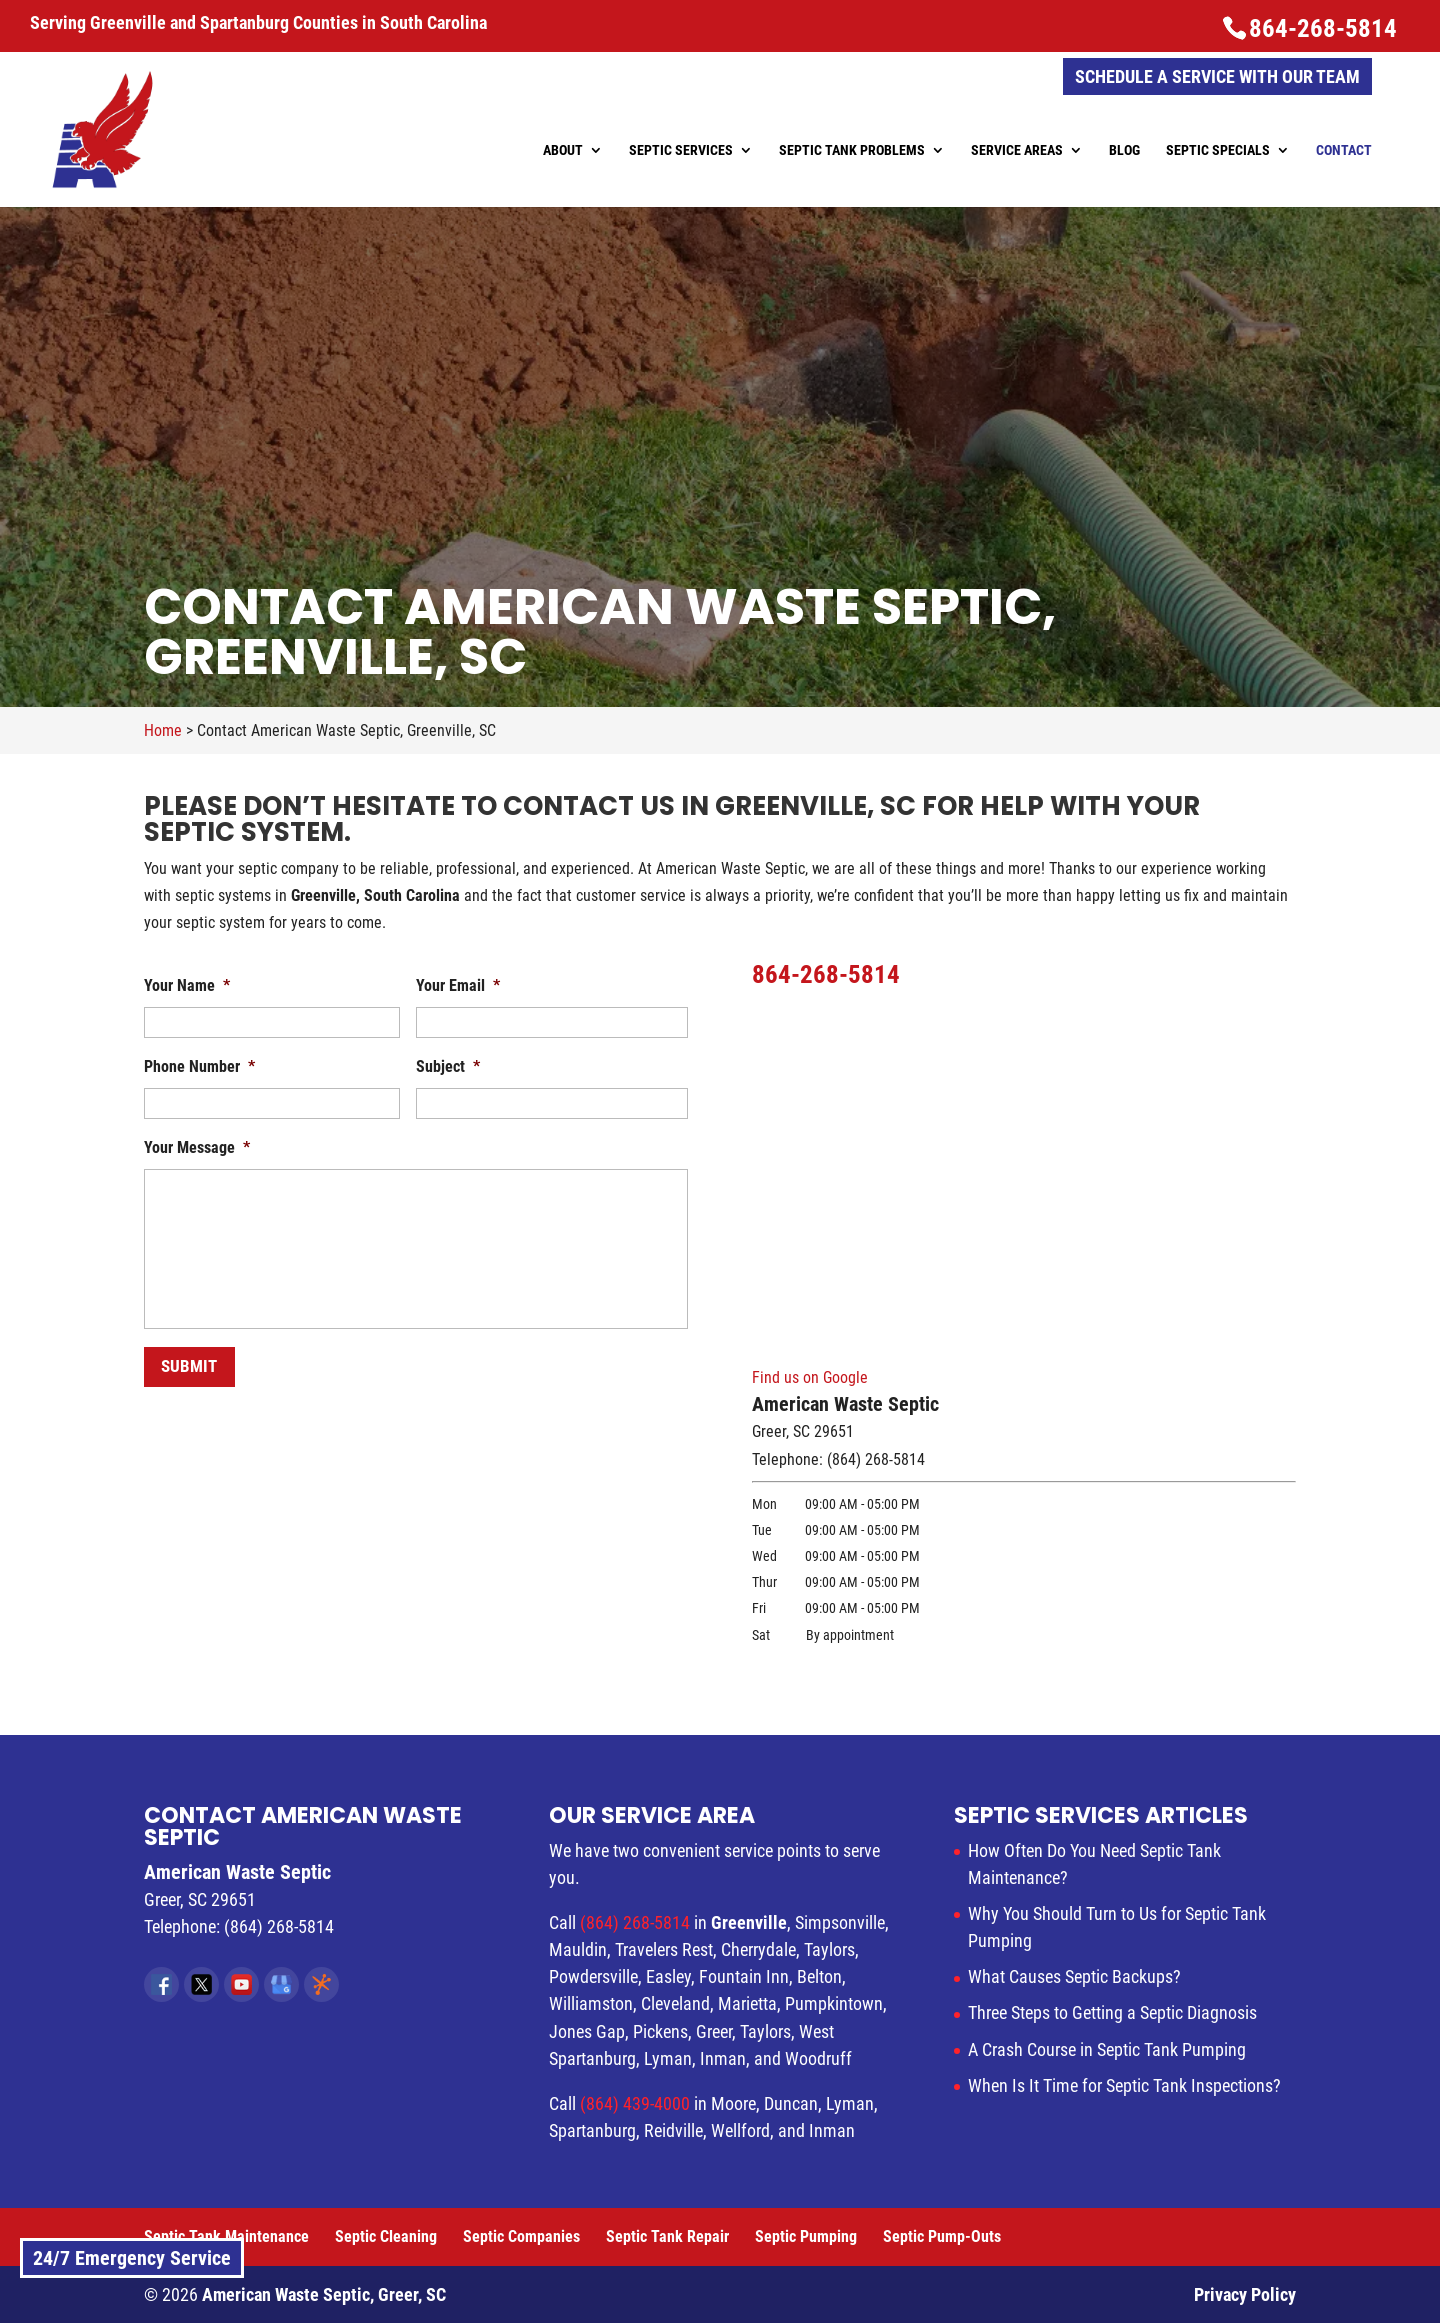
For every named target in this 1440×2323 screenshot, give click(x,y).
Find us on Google (810, 1377)
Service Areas (1017, 150)
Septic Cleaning (386, 2236)
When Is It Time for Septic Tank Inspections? (1124, 2085)
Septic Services (681, 150)
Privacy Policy (1245, 2294)
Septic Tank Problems (852, 150)
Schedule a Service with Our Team (1217, 76)
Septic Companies (521, 2236)
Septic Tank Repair (667, 2236)
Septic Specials (1218, 150)
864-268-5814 (1323, 28)
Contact (1344, 150)
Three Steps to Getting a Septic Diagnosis (1112, 2012)
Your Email (458, 985)
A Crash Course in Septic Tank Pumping (1107, 2049)
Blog (1124, 150)
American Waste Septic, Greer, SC (323, 2294)
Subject (448, 1066)
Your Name (187, 985)
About (563, 150)
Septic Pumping (806, 2236)
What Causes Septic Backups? (1074, 1976)
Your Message (197, 1147)
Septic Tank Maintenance (226, 2236)
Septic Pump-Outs (942, 2236)
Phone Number (199, 1066)
